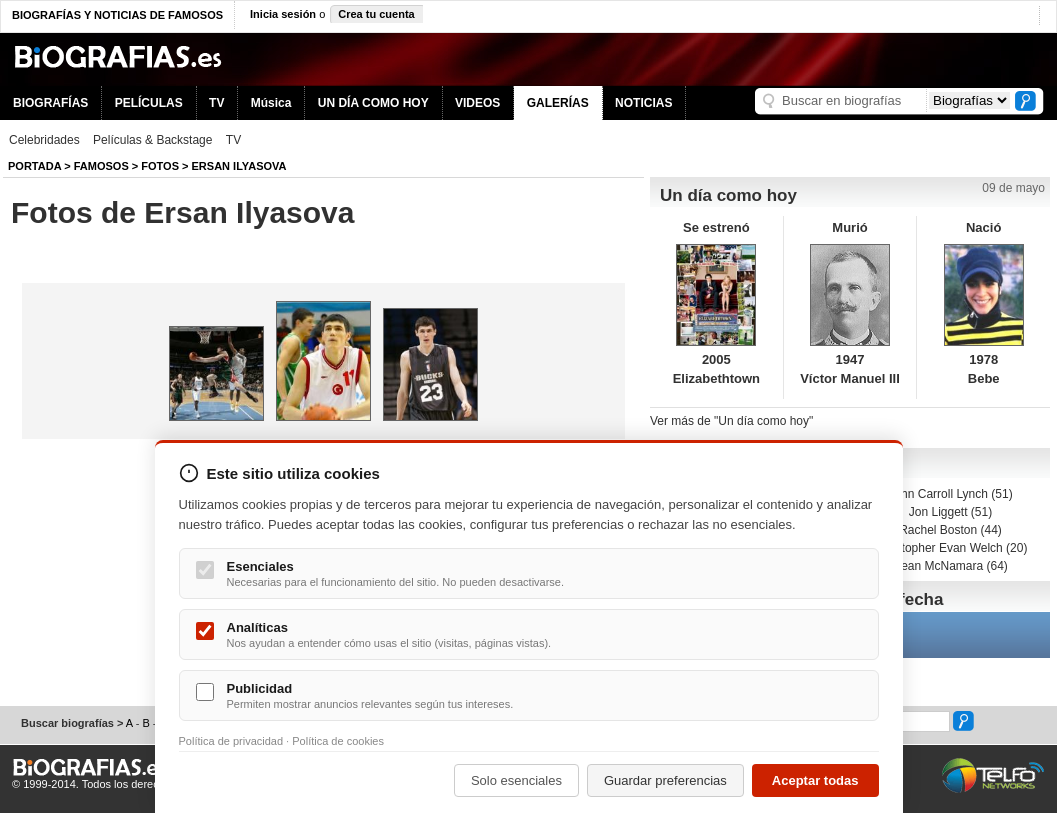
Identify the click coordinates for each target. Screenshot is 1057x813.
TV (216, 103)
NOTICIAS (643, 103)
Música (271, 103)
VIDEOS (477, 103)
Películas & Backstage (152, 140)
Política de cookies (338, 741)
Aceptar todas (815, 780)
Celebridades (44, 140)
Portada (34, 166)
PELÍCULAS (149, 103)
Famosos (101, 166)
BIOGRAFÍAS (50, 103)
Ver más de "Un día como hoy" (731, 421)
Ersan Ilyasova (239, 166)
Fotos (160, 166)
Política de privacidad (231, 741)
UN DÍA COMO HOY (373, 103)
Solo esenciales (516, 780)
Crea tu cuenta (376, 14)
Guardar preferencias (665, 780)
